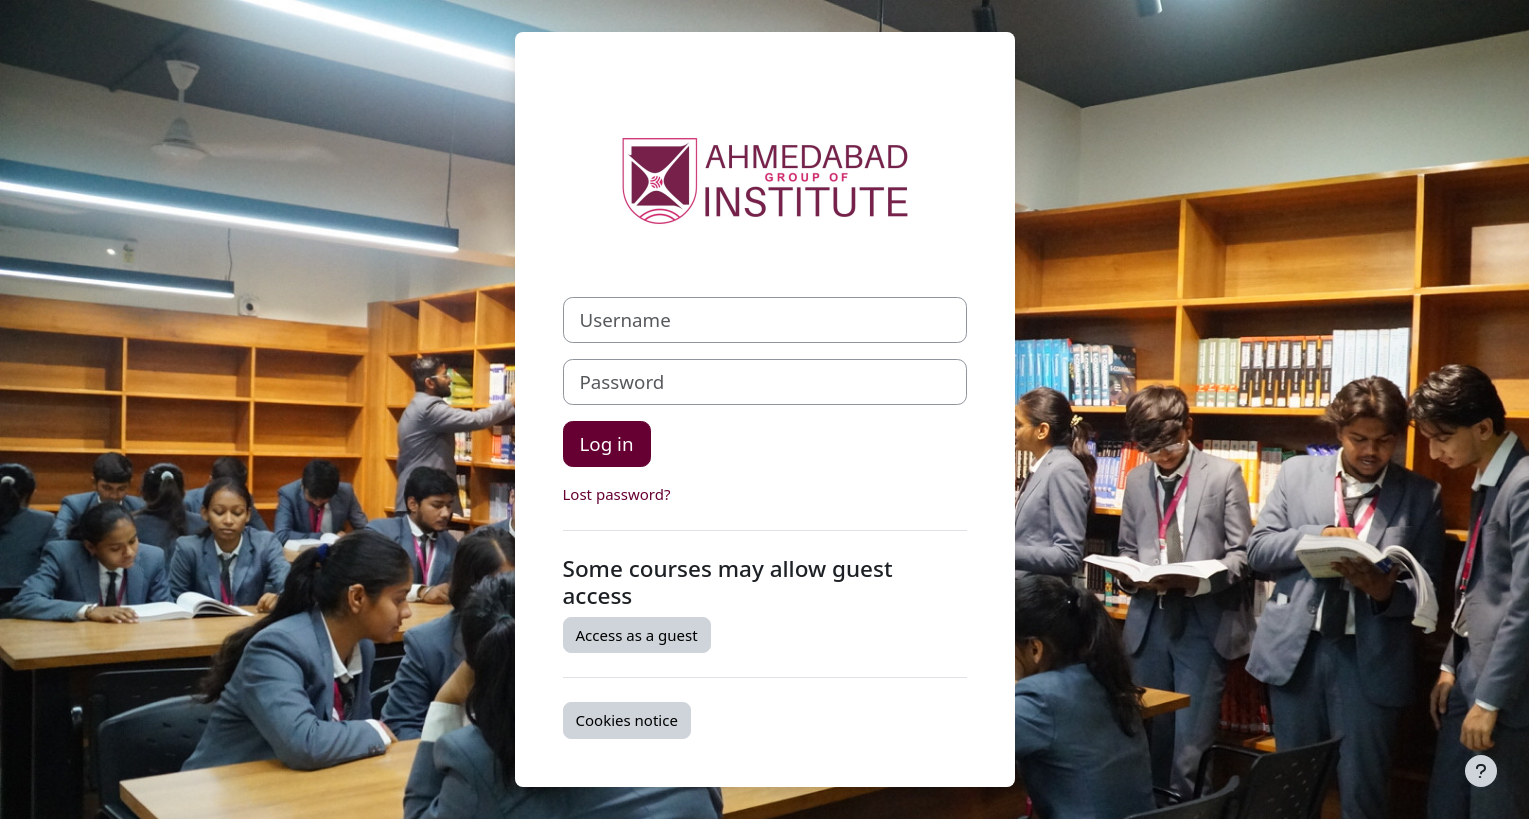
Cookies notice (627, 720)
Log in (607, 443)
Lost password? (617, 494)
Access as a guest (637, 635)
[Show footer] (1481, 771)
